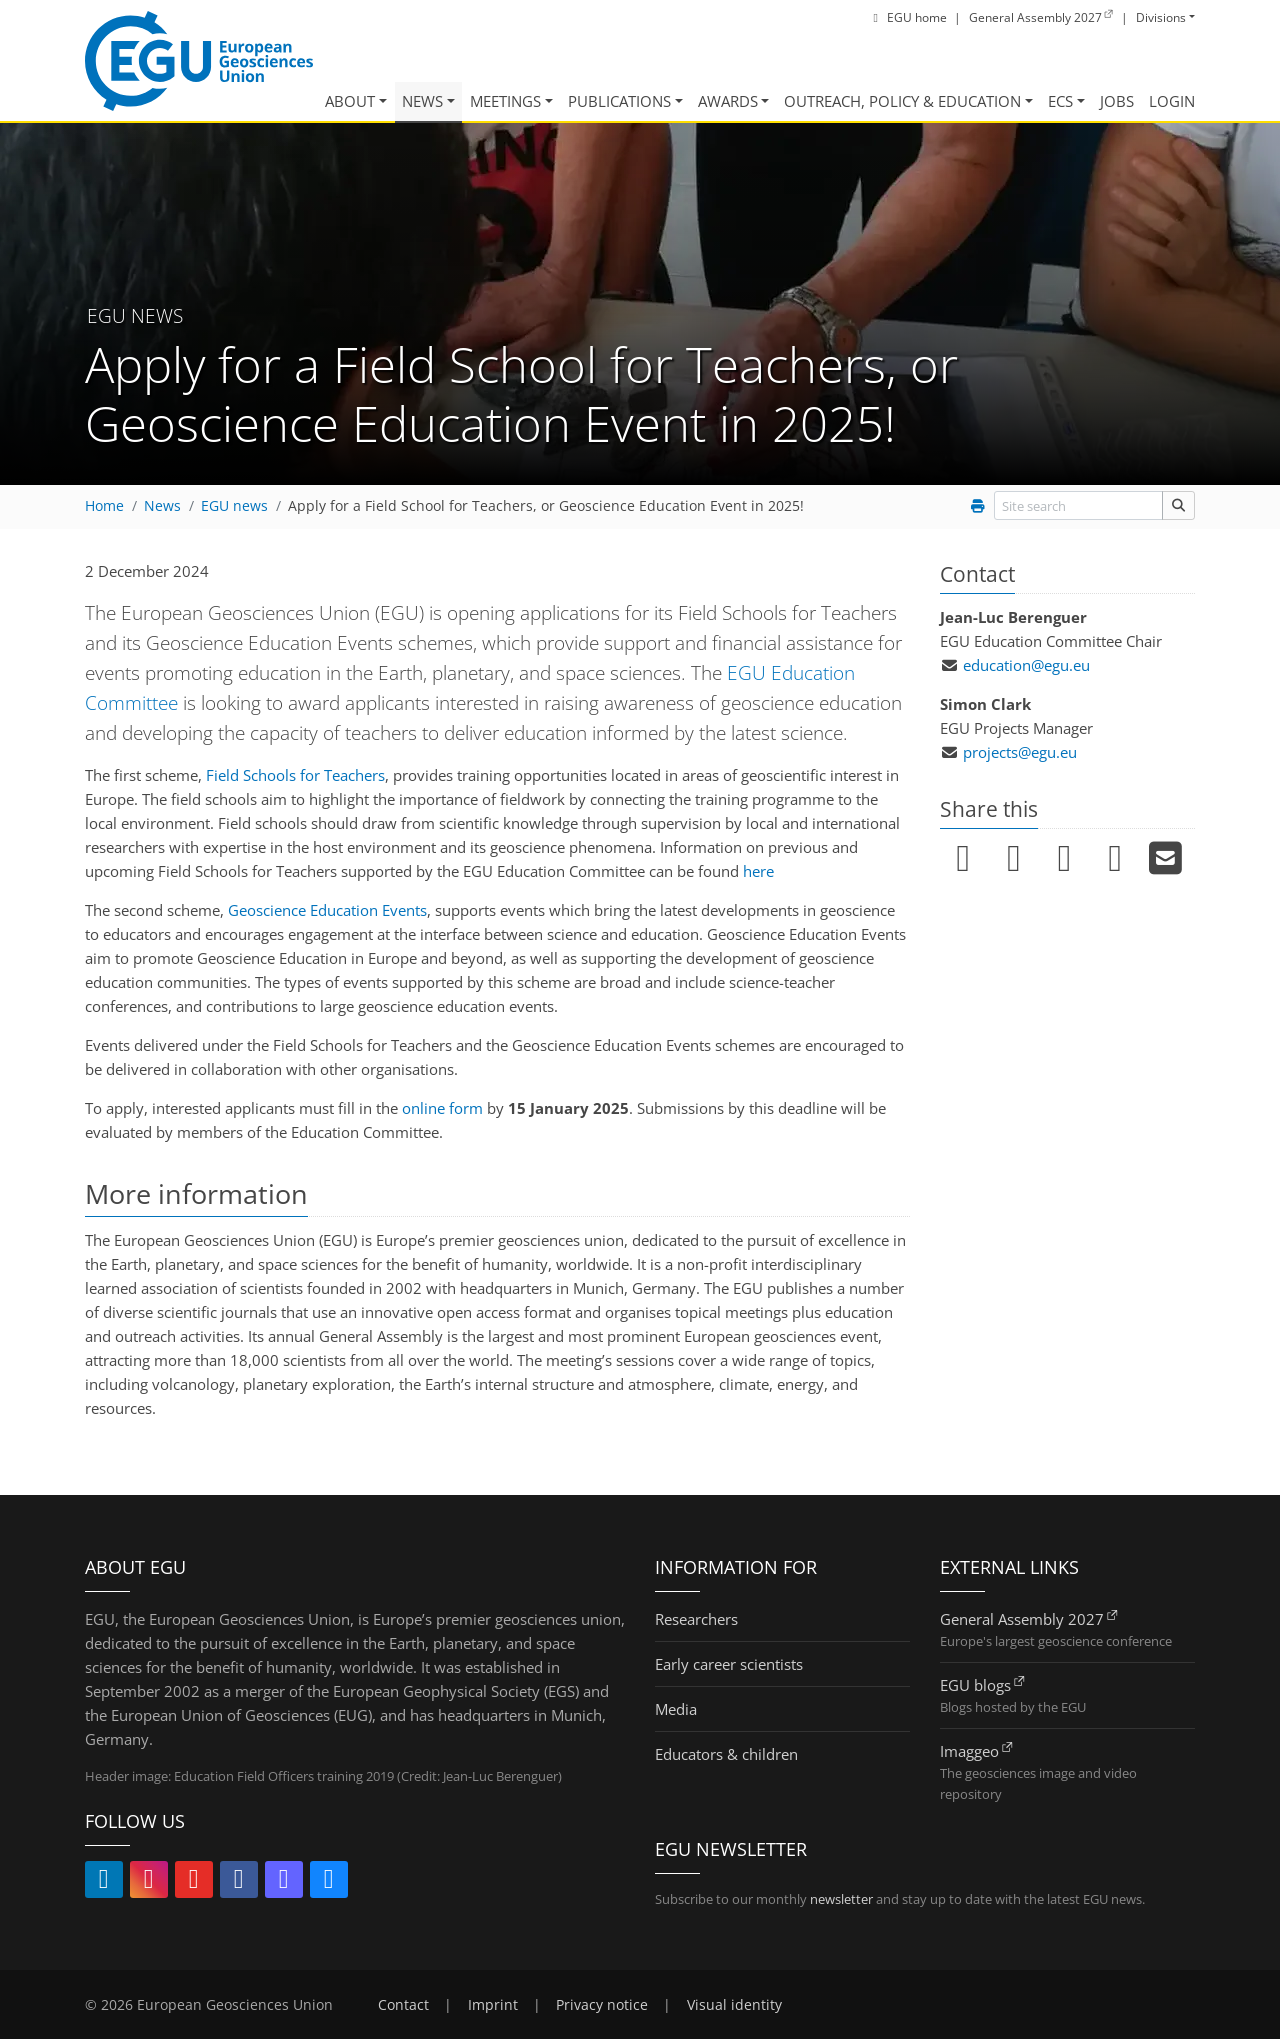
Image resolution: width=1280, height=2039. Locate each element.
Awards (728, 101)
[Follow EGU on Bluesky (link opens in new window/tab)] (329, 1882)
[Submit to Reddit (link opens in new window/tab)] (1115, 859)
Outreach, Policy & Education (902, 101)
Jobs (1117, 101)
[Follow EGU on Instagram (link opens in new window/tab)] (149, 1882)
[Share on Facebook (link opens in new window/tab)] (1014, 859)
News (422, 101)
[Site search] (1178, 505)
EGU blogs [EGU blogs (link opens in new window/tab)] (975, 1685)
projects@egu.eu (1020, 752)
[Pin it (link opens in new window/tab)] (1064, 859)
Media (676, 1709)
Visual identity (734, 2005)
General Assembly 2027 (1022, 1619)
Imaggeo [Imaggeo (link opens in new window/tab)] (969, 1751)
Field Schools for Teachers (295, 775)
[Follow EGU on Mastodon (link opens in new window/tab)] (284, 1882)
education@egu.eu (1026, 665)
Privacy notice (602, 2005)
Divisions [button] (1161, 17)
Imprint (493, 2005)
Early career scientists (729, 1664)
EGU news (234, 506)
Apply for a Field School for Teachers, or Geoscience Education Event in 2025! (546, 506)
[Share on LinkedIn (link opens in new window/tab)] (963, 859)
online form (442, 1108)
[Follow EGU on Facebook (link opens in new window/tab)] (239, 1882)
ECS (1060, 101)
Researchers (696, 1619)
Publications (619, 101)
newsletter (841, 1899)
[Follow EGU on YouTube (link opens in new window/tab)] (194, 1882)
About (350, 101)
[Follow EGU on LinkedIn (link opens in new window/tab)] (104, 1882)
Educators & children (726, 1754)
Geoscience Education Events (327, 910)
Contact (403, 2005)
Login (1172, 101)
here (758, 871)
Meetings (505, 101)
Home (104, 506)
